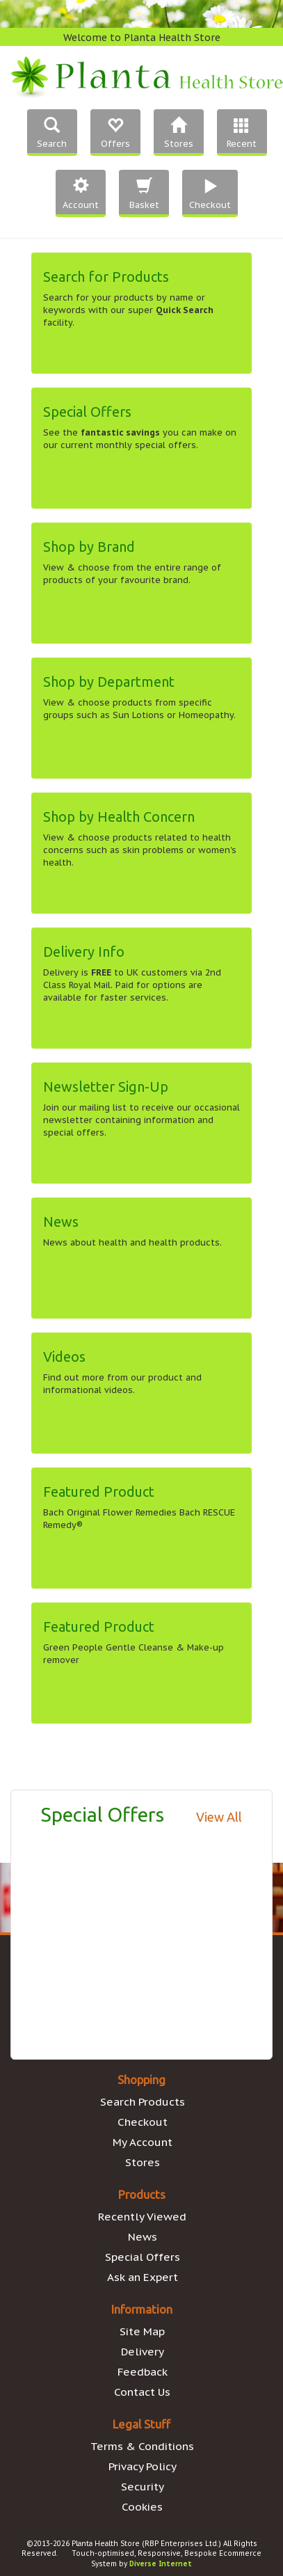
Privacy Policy (142, 2466)
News (142, 2236)
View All (219, 1817)
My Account (142, 2142)
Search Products (142, 2101)
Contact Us (142, 2392)
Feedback (143, 2371)
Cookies (142, 2506)
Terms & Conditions (142, 2446)
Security (142, 2486)
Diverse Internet (160, 2563)
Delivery (142, 2351)
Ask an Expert (142, 2277)
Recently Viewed (142, 2216)
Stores (142, 2162)
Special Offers (142, 2257)
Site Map (142, 2331)
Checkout (143, 2122)
